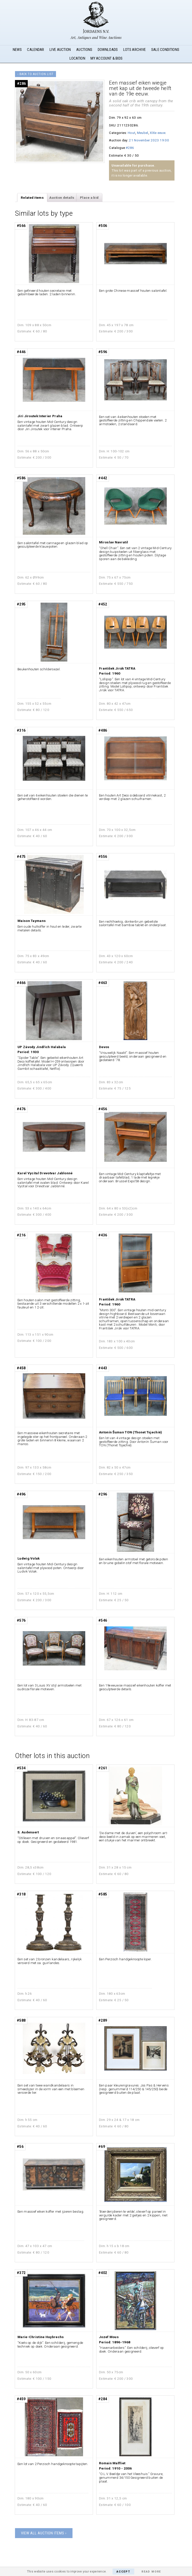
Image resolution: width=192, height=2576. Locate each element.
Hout (131, 133)
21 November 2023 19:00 (149, 140)
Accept (123, 2571)
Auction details (61, 197)
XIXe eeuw (157, 133)
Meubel (142, 133)
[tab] (32, 197)
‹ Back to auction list (36, 74)
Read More (151, 2571)
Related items (32, 197)
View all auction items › (43, 2533)
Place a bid (89, 197)
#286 (130, 148)
